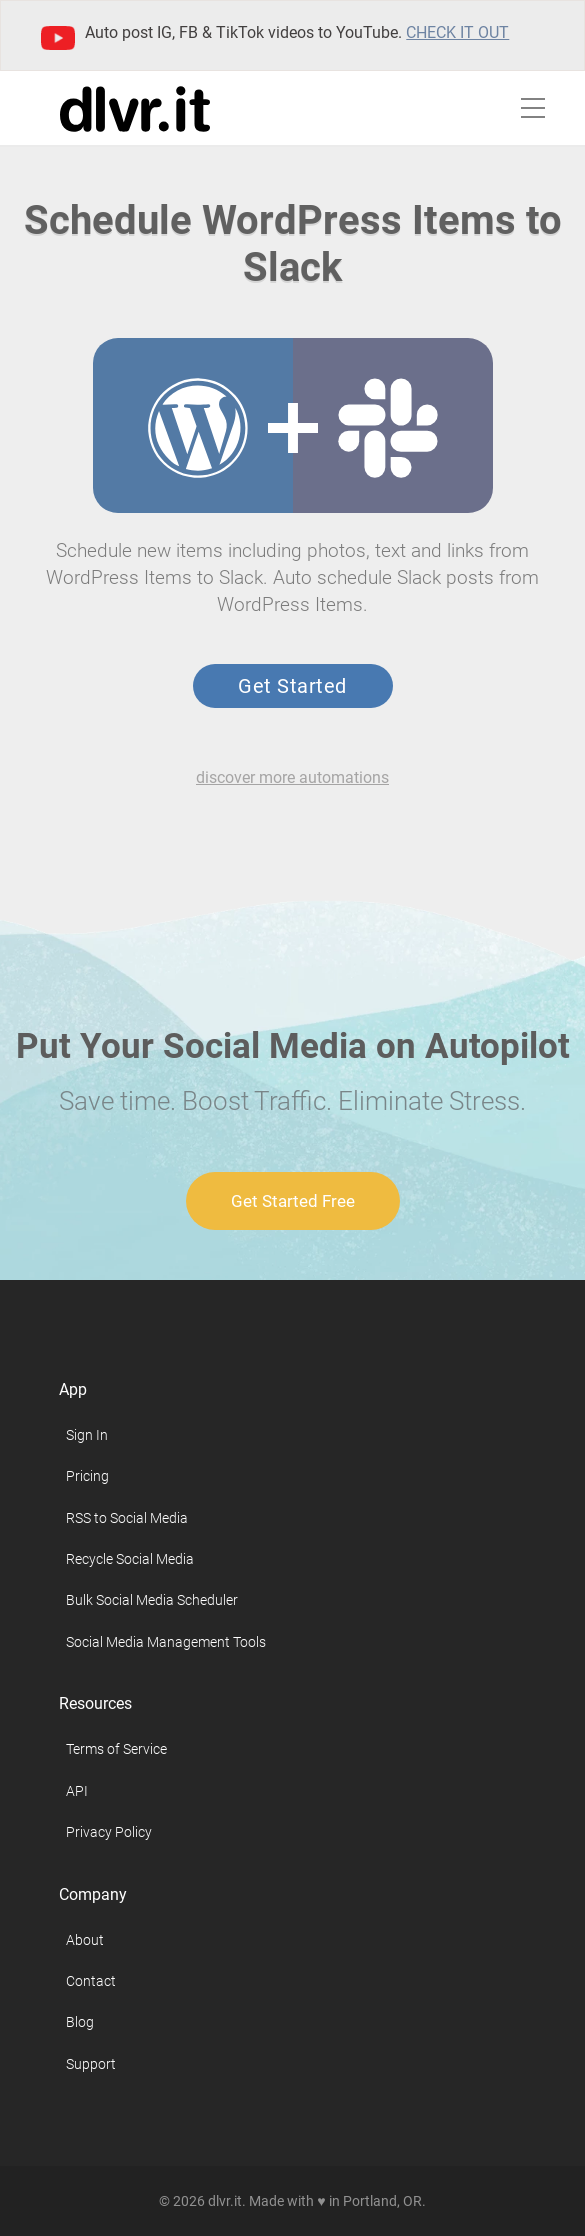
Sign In (87, 1435)
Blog (80, 2022)
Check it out (457, 32)
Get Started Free (293, 1201)
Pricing (87, 1476)
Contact (91, 1981)
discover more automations (292, 777)
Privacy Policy (109, 1832)
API (77, 1791)
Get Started (292, 686)
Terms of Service (116, 1749)
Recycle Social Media (130, 1559)
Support (91, 2064)
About (85, 1940)
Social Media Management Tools (166, 1642)
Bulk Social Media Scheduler (152, 1600)
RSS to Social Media (127, 1518)
